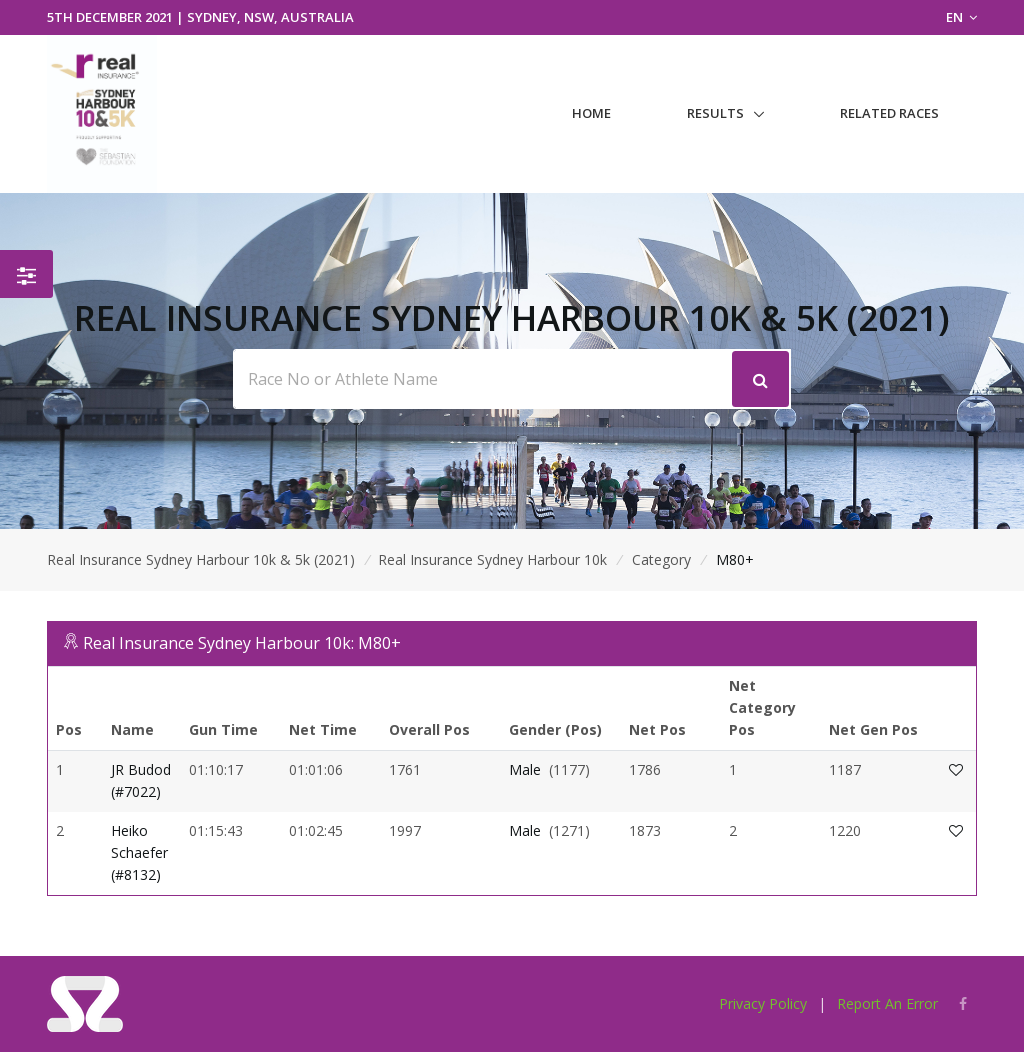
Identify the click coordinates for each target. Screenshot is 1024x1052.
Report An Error (887, 1003)
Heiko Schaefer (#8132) (139, 853)
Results (715, 113)
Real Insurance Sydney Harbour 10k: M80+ (242, 643)
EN (961, 17)
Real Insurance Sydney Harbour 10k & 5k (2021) (201, 559)
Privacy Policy (763, 1003)
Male (525, 769)
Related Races (889, 113)
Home (591, 113)
